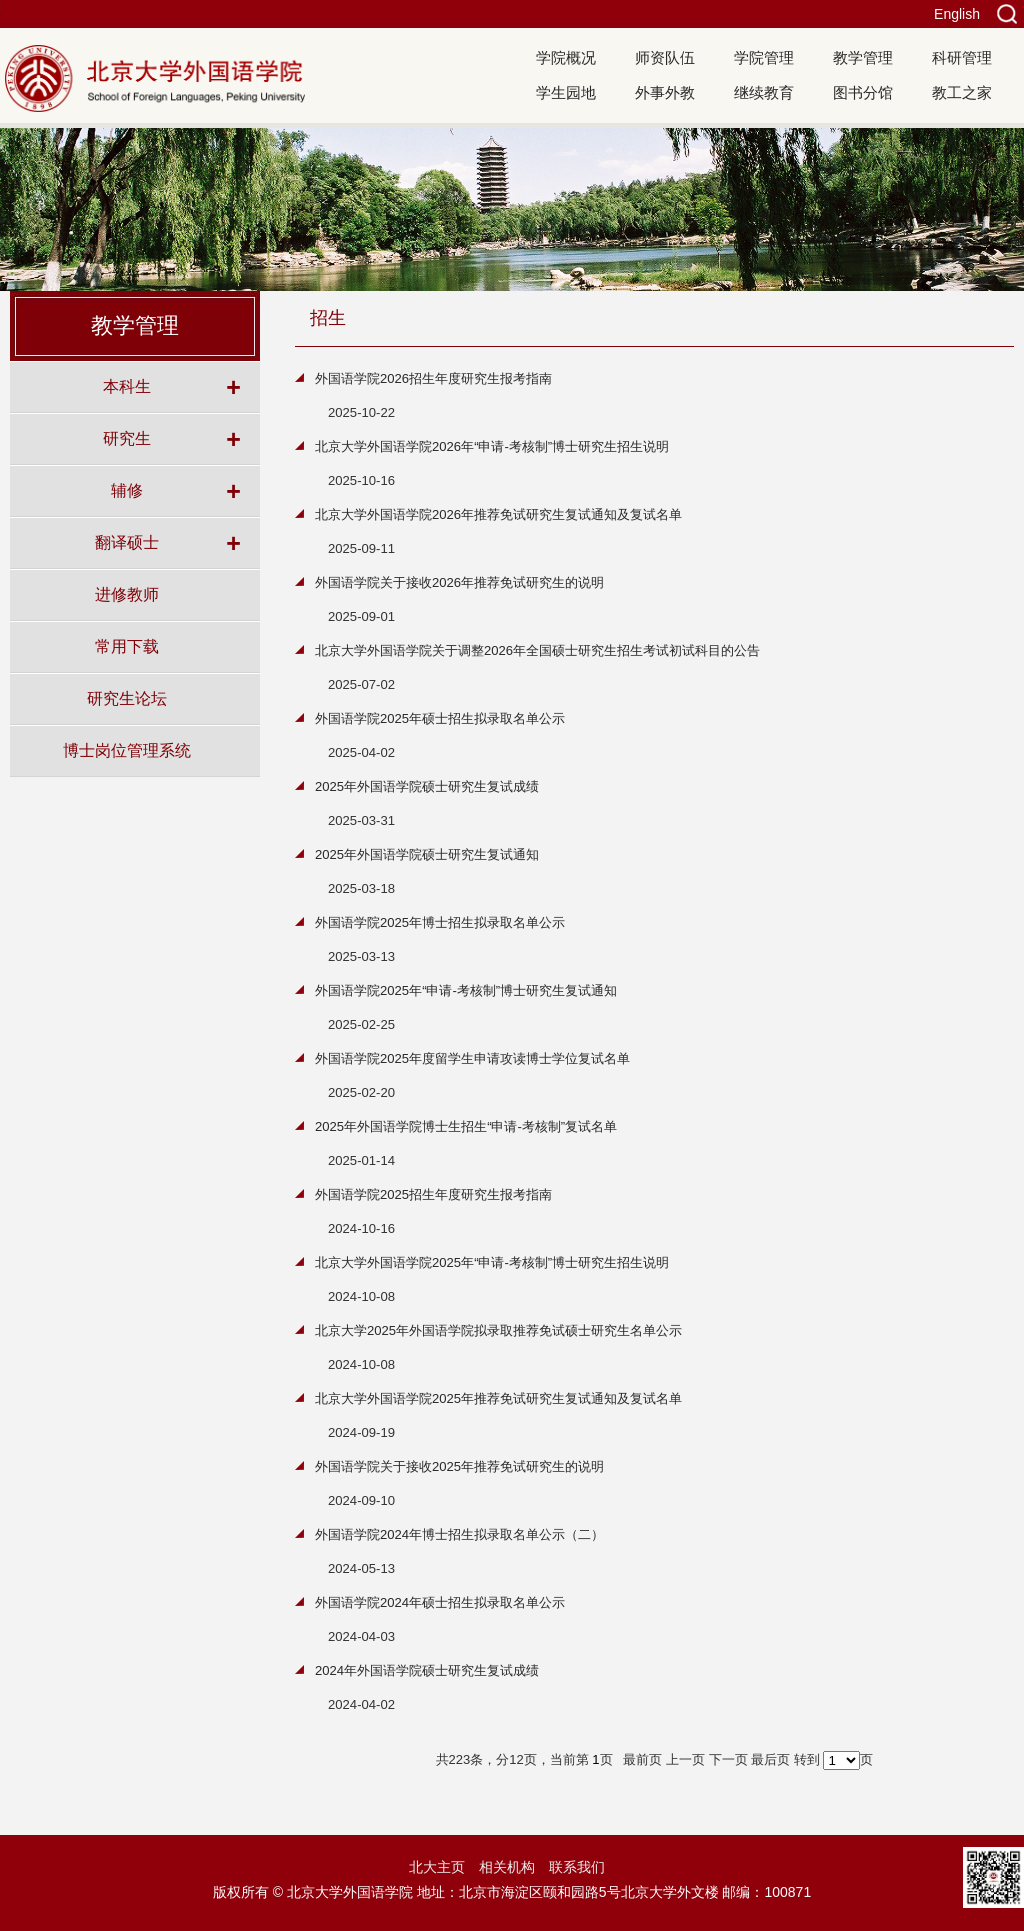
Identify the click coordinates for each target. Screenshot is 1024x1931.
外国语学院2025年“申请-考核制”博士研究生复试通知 (466, 990)
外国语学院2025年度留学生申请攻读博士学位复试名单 (472, 1058)
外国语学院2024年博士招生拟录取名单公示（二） (459, 1534)
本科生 (127, 386)
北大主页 (437, 1867)
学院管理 (764, 57)
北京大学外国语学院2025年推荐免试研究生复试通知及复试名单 (498, 1398)
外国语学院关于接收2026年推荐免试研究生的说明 (459, 582)
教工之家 (962, 92)
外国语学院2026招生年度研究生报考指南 (433, 378)
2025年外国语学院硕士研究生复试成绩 (427, 786)
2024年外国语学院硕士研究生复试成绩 (427, 1670)
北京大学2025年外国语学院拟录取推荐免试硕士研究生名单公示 (498, 1330)
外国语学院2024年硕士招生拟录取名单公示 (440, 1602)
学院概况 (566, 57)
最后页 (770, 1759)
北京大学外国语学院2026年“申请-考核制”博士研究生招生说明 (492, 446)
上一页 (685, 1759)
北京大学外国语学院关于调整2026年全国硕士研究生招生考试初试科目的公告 (537, 650)
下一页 (728, 1759)
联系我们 (577, 1867)
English (957, 14)
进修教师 (127, 594)
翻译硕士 (127, 542)
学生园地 (566, 92)
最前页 (642, 1759)
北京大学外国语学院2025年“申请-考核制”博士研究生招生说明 (492, 1262)
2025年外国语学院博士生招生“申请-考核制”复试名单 (466, 1126)
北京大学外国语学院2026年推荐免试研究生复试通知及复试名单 (498, 514)
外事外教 (665, 92)
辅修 (127, 490)
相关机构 (507, 1867)
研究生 (127, 438)
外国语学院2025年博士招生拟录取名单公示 (440, 922)
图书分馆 (863, 92)
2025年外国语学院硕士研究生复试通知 (427, 854)
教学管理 (863, 57)
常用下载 (127, 646)
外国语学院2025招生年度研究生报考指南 (433, 1194)
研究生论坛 (127, 698)
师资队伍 (665, 57)
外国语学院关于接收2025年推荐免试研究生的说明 (459, 1466)
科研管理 (962, 57)
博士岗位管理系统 (127, 750)
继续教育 (764, 92)
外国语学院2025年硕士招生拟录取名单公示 (440, 718)
